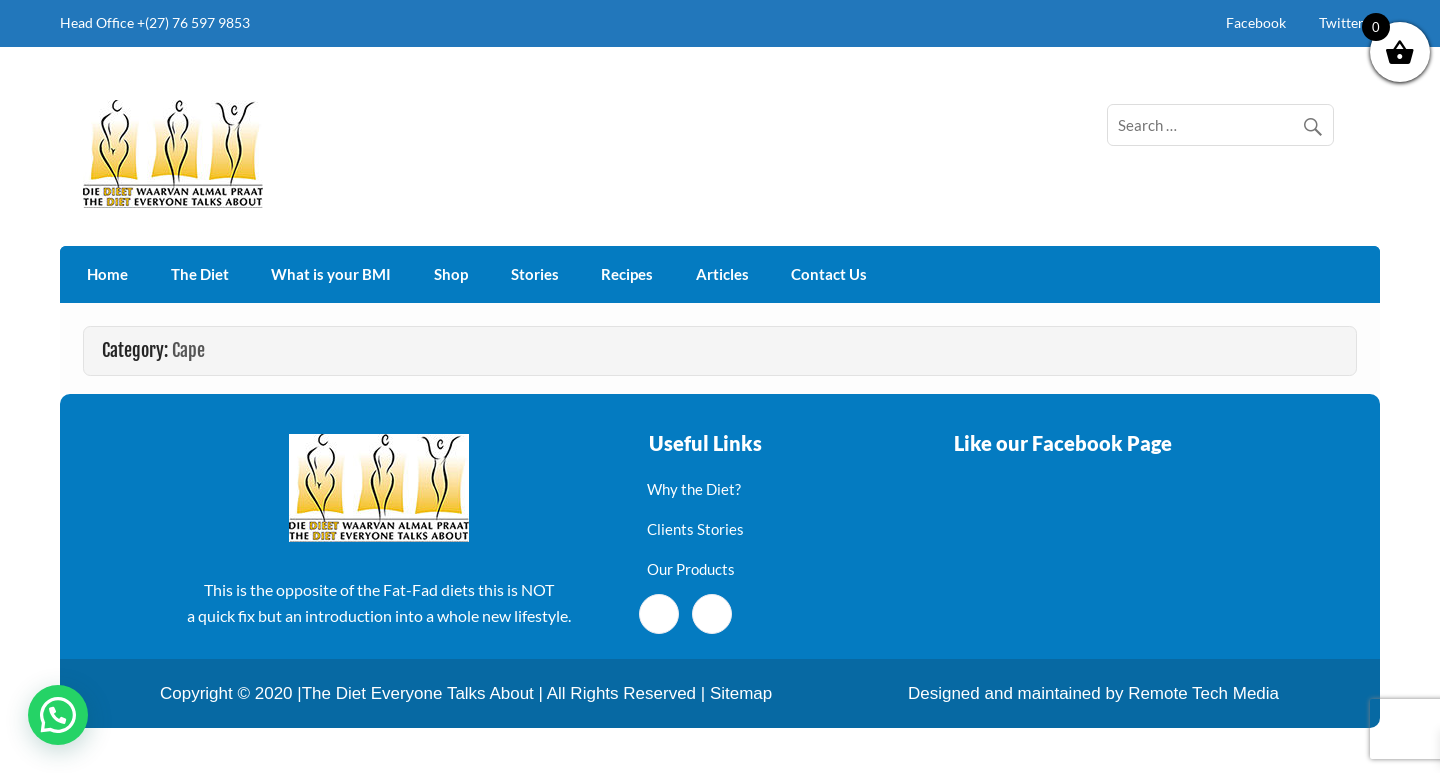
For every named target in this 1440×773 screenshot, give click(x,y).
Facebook (1256, 22)
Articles (722, 274)
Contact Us (829, 274)
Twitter (1341, 22)
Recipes (627, 274)
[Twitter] (712, 614)
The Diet (200, 274)
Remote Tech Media (1203, 693)
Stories (535, 274)
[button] (58, 715)
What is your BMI (331, 274)
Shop (451, 274)
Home (107, 274)
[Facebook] (659, 614)
